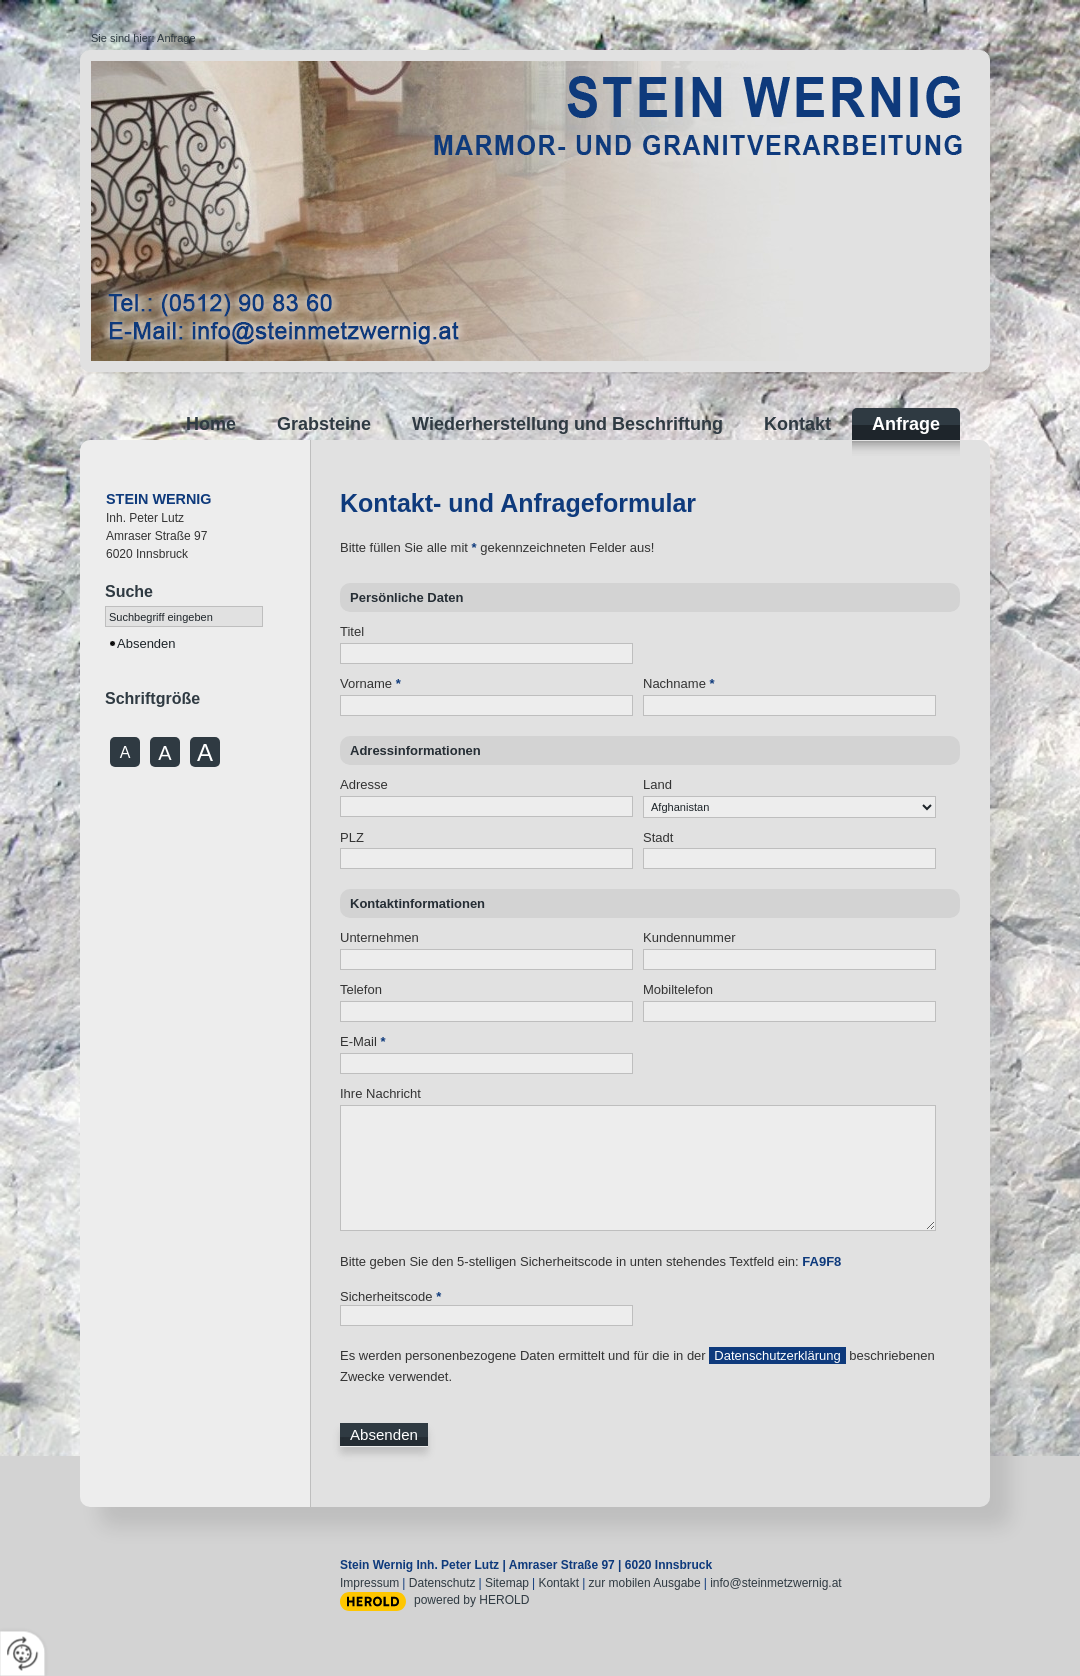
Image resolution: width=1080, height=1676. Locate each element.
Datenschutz (442, 1583)
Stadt (658, 837)
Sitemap (507, 1583)
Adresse (364, 784)
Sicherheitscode (390, 1296)
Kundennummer (689, 937)
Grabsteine (324, 424)
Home (211, 424)
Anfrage (176, 38)
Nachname (679, 683)
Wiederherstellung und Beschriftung (567, 424)
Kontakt (797, 424)
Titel (352, 631)
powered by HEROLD (471, 1600)
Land (657, 784)
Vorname (370, 683)
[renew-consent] (22, 1653)
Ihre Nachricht (380, 1093)
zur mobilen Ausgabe (645, 1583)
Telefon (361, 989)
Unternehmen (379, 937)
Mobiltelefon (678, 989)
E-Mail (363, 1041)
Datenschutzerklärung (777, 1355)
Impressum (369, 1583)
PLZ (352, 837)
